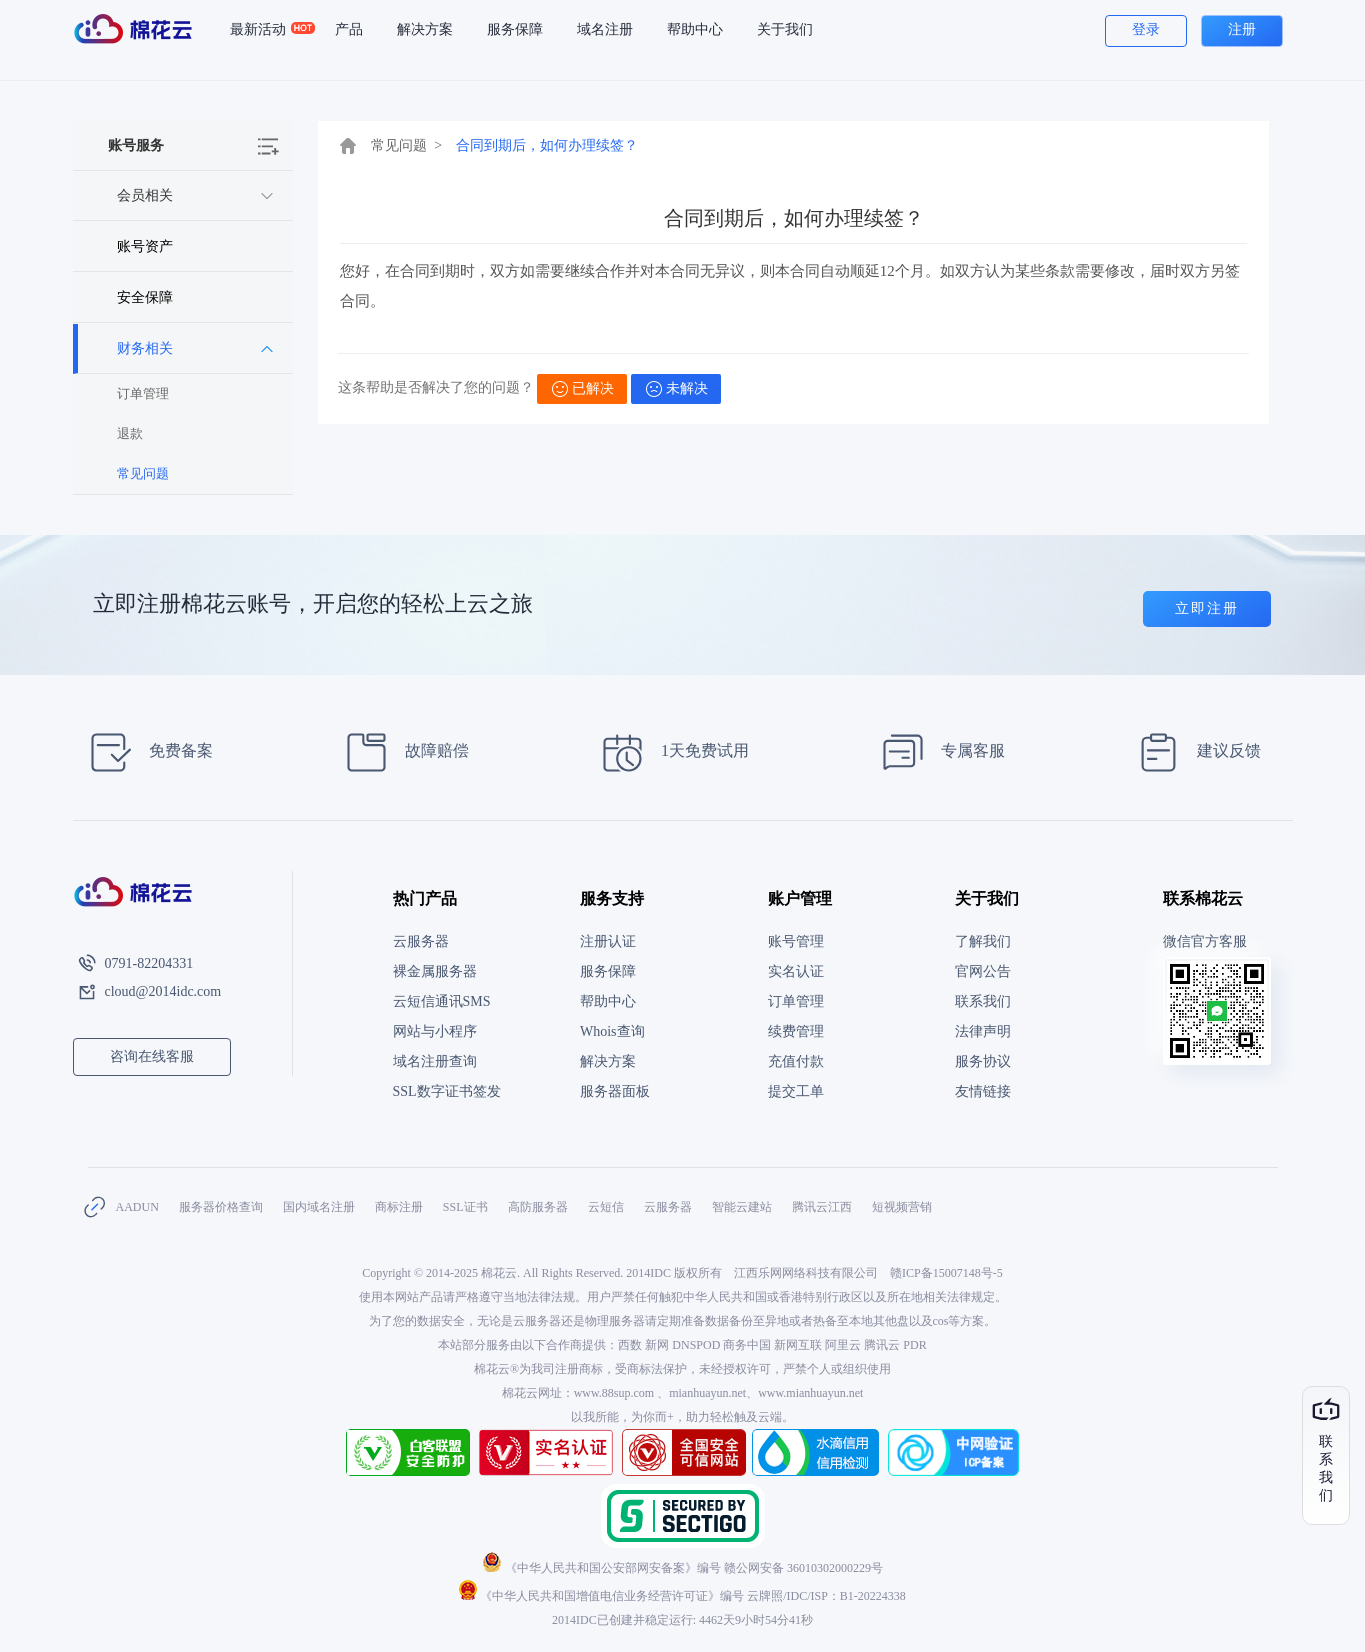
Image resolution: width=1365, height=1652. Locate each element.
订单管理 (143, 393)
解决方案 (425, 29)
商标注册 (399, 1207)
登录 (1146, 29)
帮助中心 (695, 29)
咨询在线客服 (152, 1056)
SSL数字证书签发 (447, 1091)
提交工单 (796, 1091)
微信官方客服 (1205, 941)
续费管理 (796, 1031)
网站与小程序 (435, 1031)
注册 (1242, 29)
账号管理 (796, 941)
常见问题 (143, 473)
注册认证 (608, 941)
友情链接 (983, 1091)
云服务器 (421, 941)
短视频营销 (902, 1207)
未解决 (677, 389)
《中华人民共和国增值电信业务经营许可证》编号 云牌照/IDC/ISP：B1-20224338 (682, 1596)
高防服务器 (538, 1207)
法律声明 (983, 1031)
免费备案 (145, 752)
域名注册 (605, 29)
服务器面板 (615, 1091)
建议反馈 (1193, 752)
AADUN (137, 1207)
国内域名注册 (319, 1207)
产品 (349, 29)
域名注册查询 (435, 1061)
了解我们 (983, 941)
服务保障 (515, 29)
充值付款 (796, 1061)
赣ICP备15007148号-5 (946, 1273)
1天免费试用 (669, 752)
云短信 (606, 1207)
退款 (130, 433)
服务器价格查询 (221, 1207)
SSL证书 (465, 1207)
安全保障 (145, 297)
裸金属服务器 (435, 971)
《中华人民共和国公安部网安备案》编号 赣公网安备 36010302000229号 (682, 1568)
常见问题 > (407, 145)
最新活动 (266, 30)
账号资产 (145, 246)
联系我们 (983, 1001)
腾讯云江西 (822, 1207)
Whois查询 (612, 1031)
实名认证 (796, 971)
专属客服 (937, 752)
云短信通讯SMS (442, 1001)
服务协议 (983, 1061)
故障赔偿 (401, 752)
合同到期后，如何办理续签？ (547, 145)
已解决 (583, 389)
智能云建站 (742, 1207)
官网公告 (983, 971)
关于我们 (785, 29)
